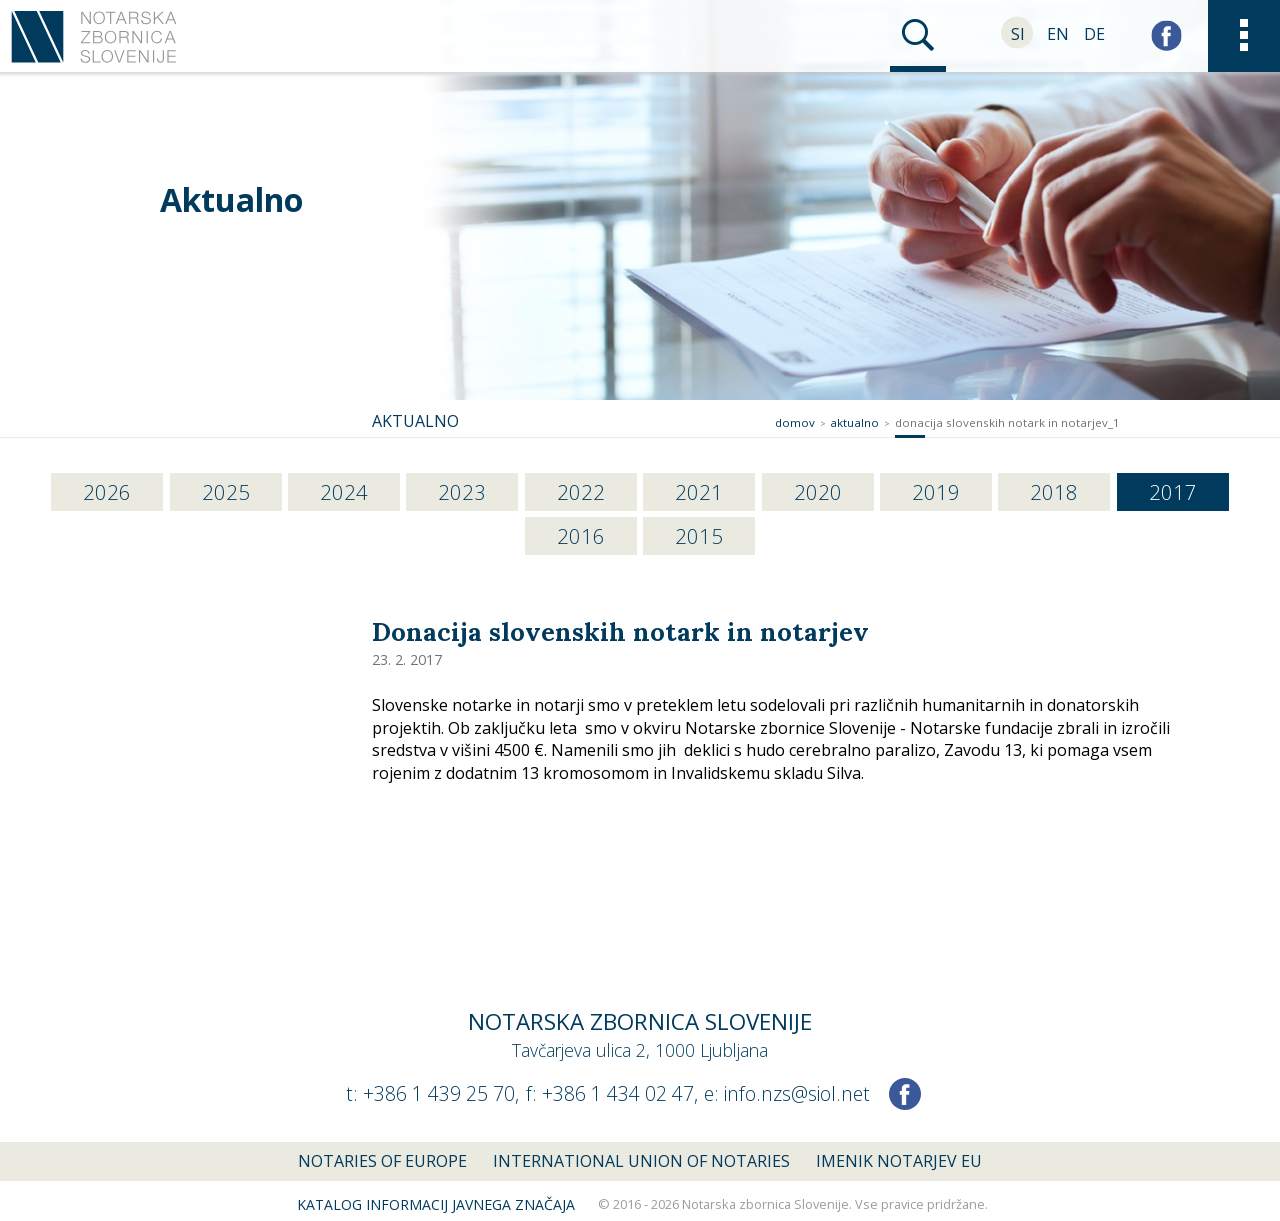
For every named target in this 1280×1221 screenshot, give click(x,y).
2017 (1173, 492)
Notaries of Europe (382, 1161)
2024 (344, 492)
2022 (581, 492)
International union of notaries (641, 1161)
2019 (936, 492)
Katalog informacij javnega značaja (436, 1204)
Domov (795, 422)
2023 (462, 492)
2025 (226, 492)
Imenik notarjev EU (899, 1161)
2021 (699, 492)
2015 (699, 536)
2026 (107, 492)
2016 (581, 536)
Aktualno (231, 199)
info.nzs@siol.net (797, 1093)
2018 (1054, 492)
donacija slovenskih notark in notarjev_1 (1007, 422)
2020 (818, 492)
